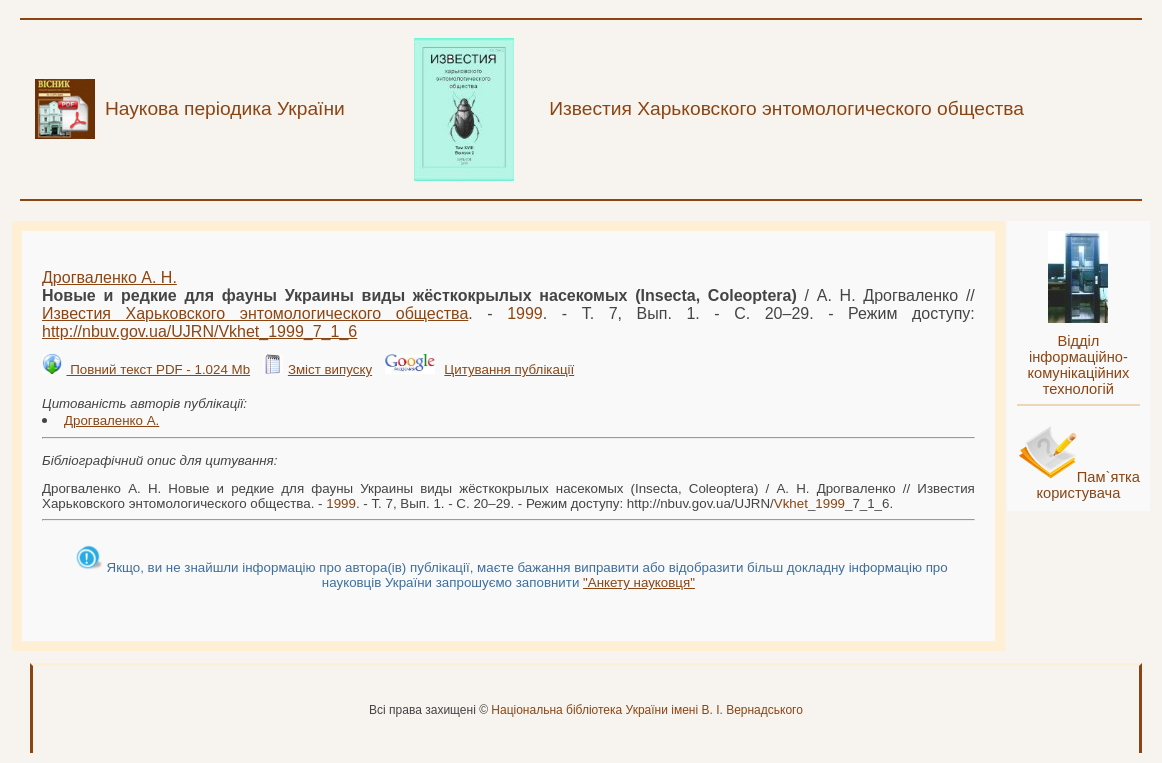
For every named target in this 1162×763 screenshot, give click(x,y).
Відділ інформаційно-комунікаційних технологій (1078, 365)
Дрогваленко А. (111, 420)
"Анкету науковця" (639, 582)
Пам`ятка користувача (1088, 485)
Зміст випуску (330, 369)
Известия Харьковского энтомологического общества (255, 313)
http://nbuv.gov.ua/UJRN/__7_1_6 (199, 331)
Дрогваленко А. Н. (109, 277)
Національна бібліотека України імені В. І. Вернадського (647, 710)
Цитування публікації (509, 369)
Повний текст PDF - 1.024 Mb (158, 369)
